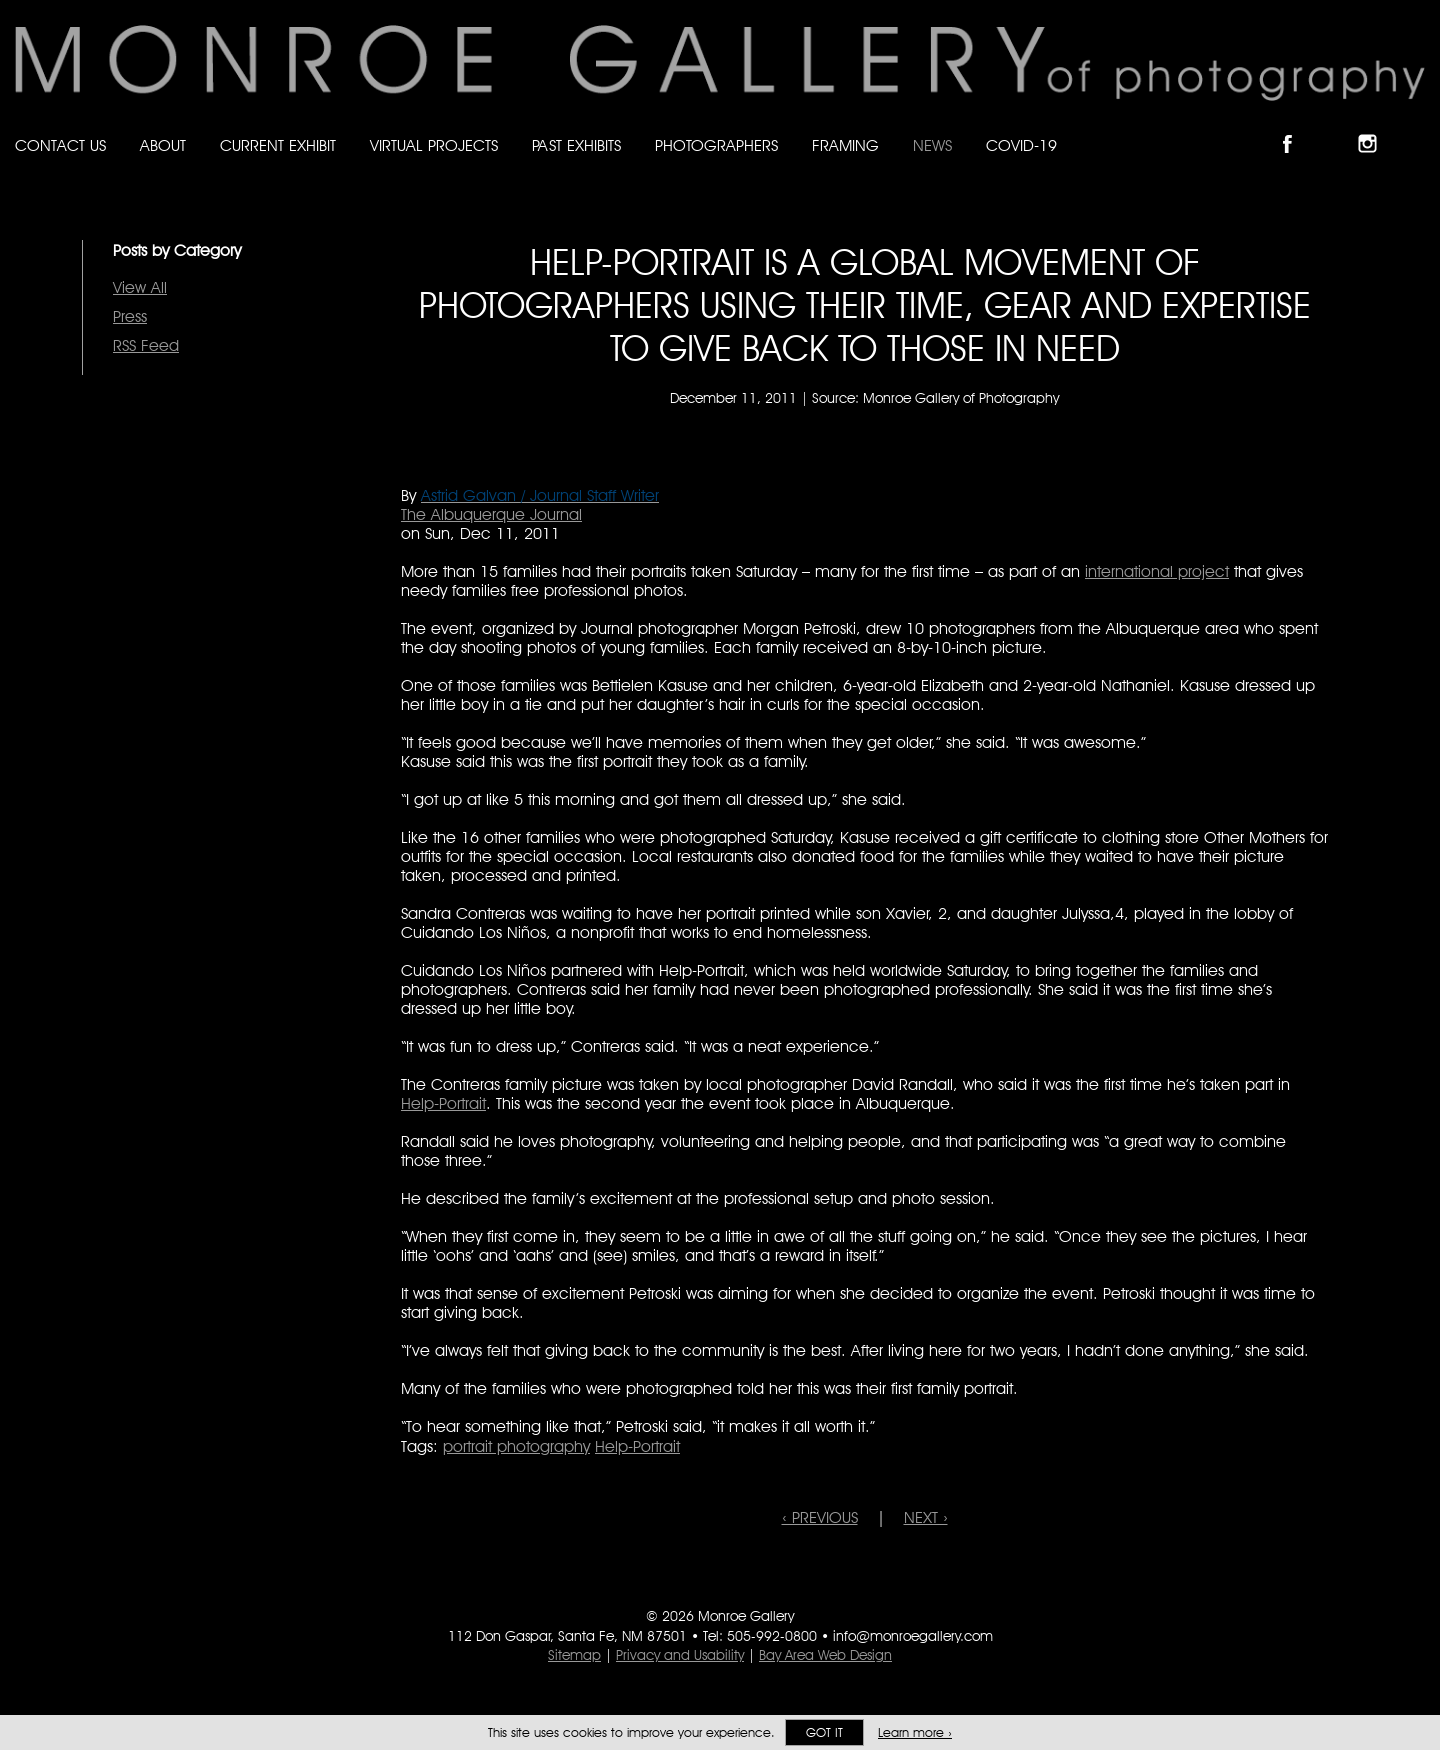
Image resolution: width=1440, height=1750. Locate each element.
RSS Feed (146, 345)
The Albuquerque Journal (491, 514)
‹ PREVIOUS (820, 1517)
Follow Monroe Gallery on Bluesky (1337, 126)
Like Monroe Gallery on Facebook (1296, 126)
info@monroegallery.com (913, 1636)
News (932, 145)
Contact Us (60, 145)
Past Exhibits (576, 145)
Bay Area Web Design (825, 1655)
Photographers (716, 145)
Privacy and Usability (680, 1655)
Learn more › (915, 1732)
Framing (845, 145)
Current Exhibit (278, 145)
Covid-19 (1021, 145)
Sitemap (574, 1655)
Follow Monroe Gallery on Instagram (1376, 126)
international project (1157, 571)
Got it (824, 1732)
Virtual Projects (434, 145)
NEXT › (926, 1517)
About (163, 145)
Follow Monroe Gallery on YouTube (1416, 126)
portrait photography (516, 1446)
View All (140, 287)
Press (130, 316)
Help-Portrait (443, 1103)
